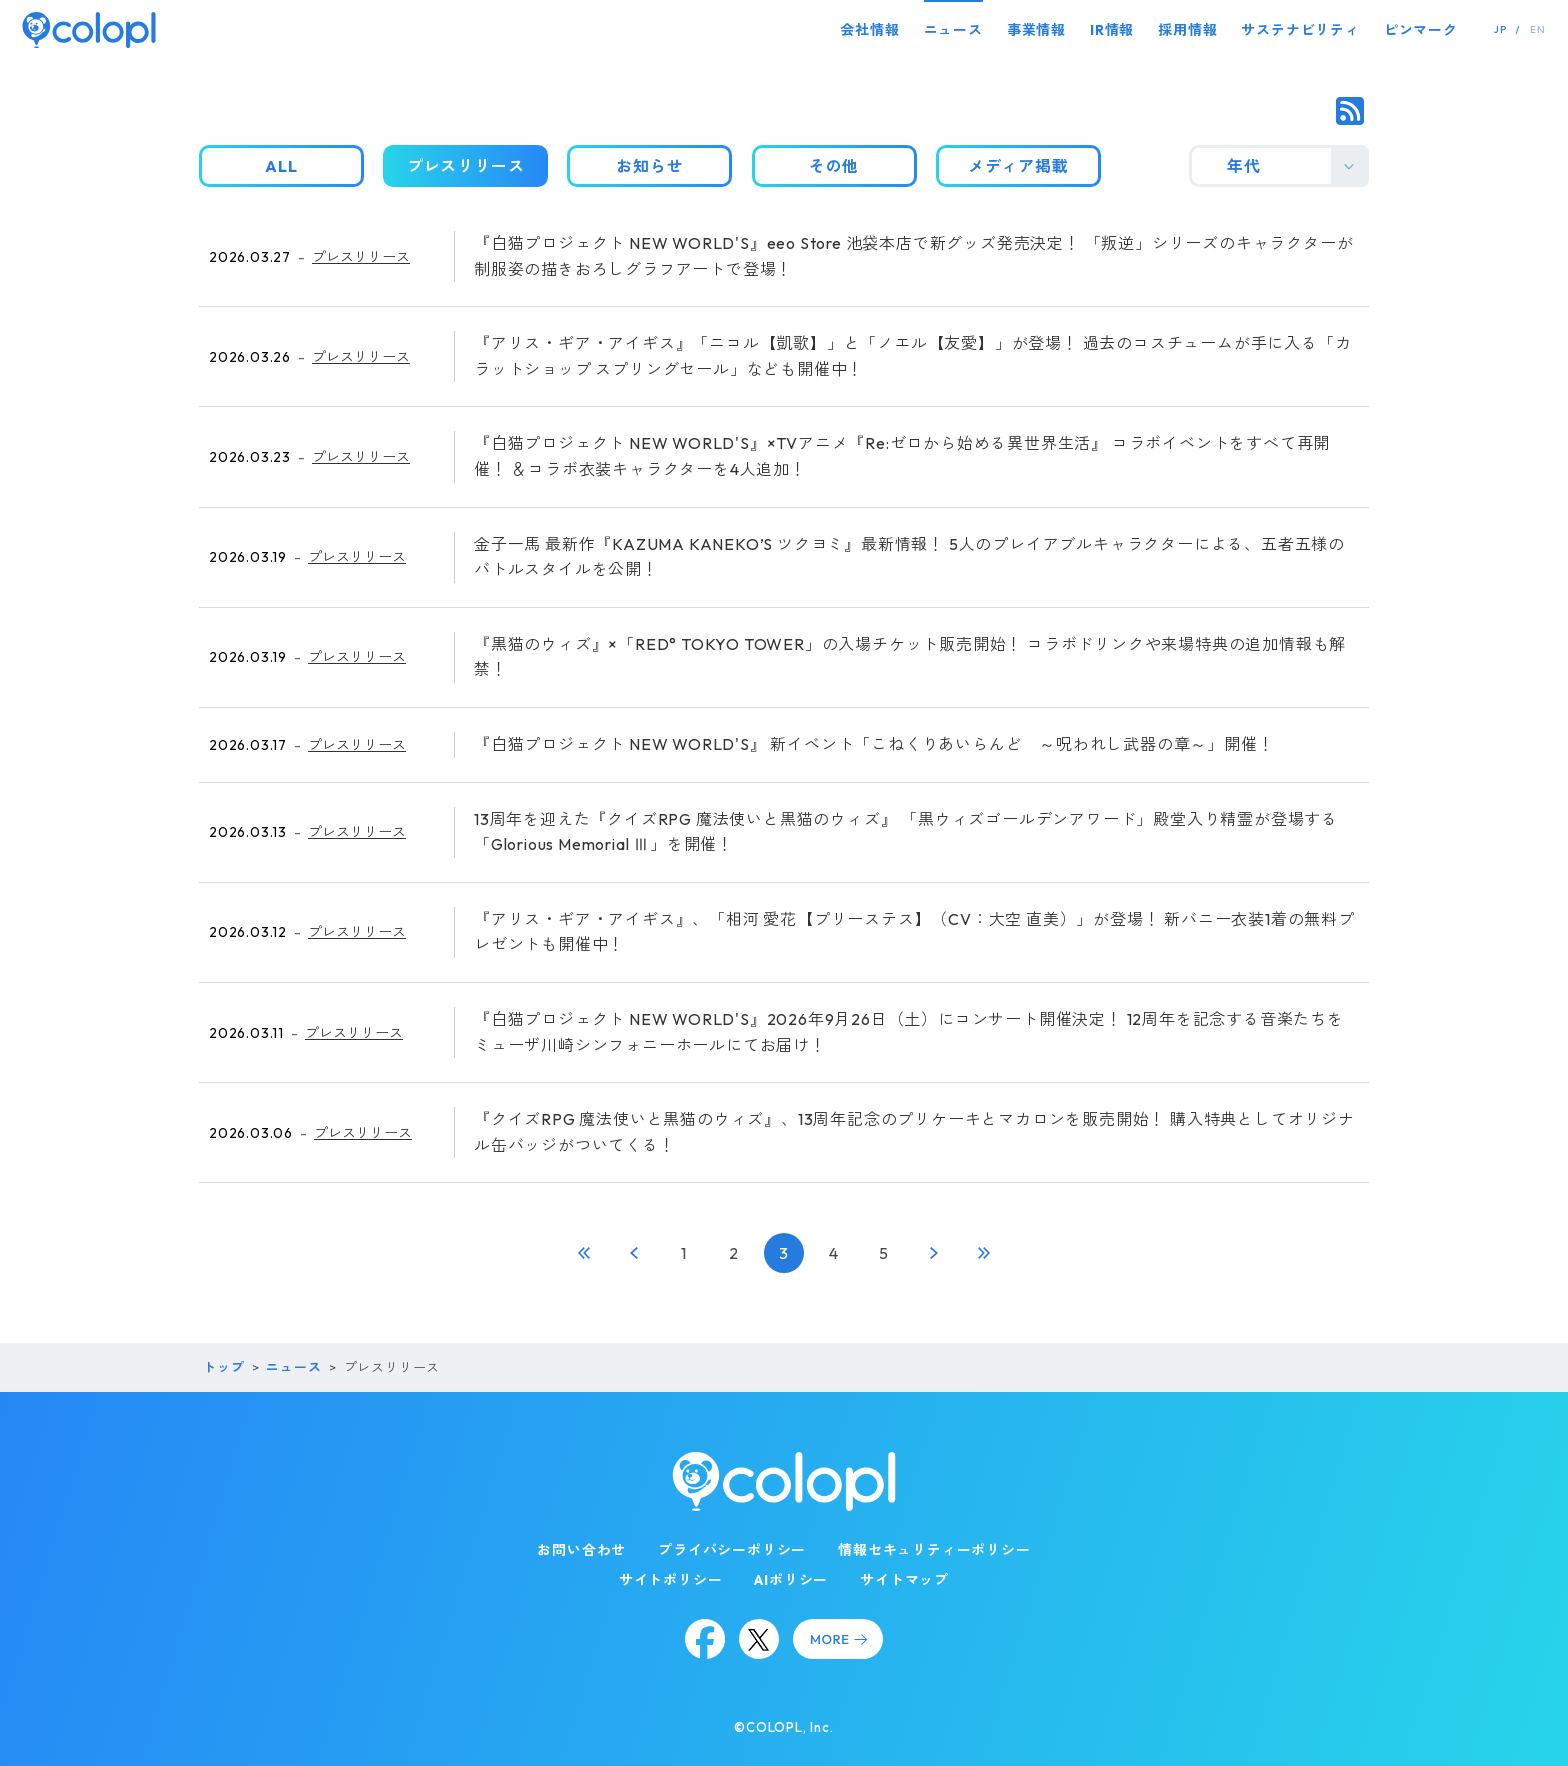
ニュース (953, 30)
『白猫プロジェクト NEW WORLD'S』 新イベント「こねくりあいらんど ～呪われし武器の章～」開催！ (874, 744)
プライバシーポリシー (732, 1550)
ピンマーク (1421, 30)
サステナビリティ (1300, 30)
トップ (223, 1367)
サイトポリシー (671, 1580)
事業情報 (1036, 30)
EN (1538, 29)
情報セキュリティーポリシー (934, 1550)
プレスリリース (361, 257)
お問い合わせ (581, 1550)
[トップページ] (89, 29)
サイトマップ (904, 1580)
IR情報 (1112, 30)
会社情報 (869, 30)
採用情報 (1187, 30)
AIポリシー (791, 1580)
